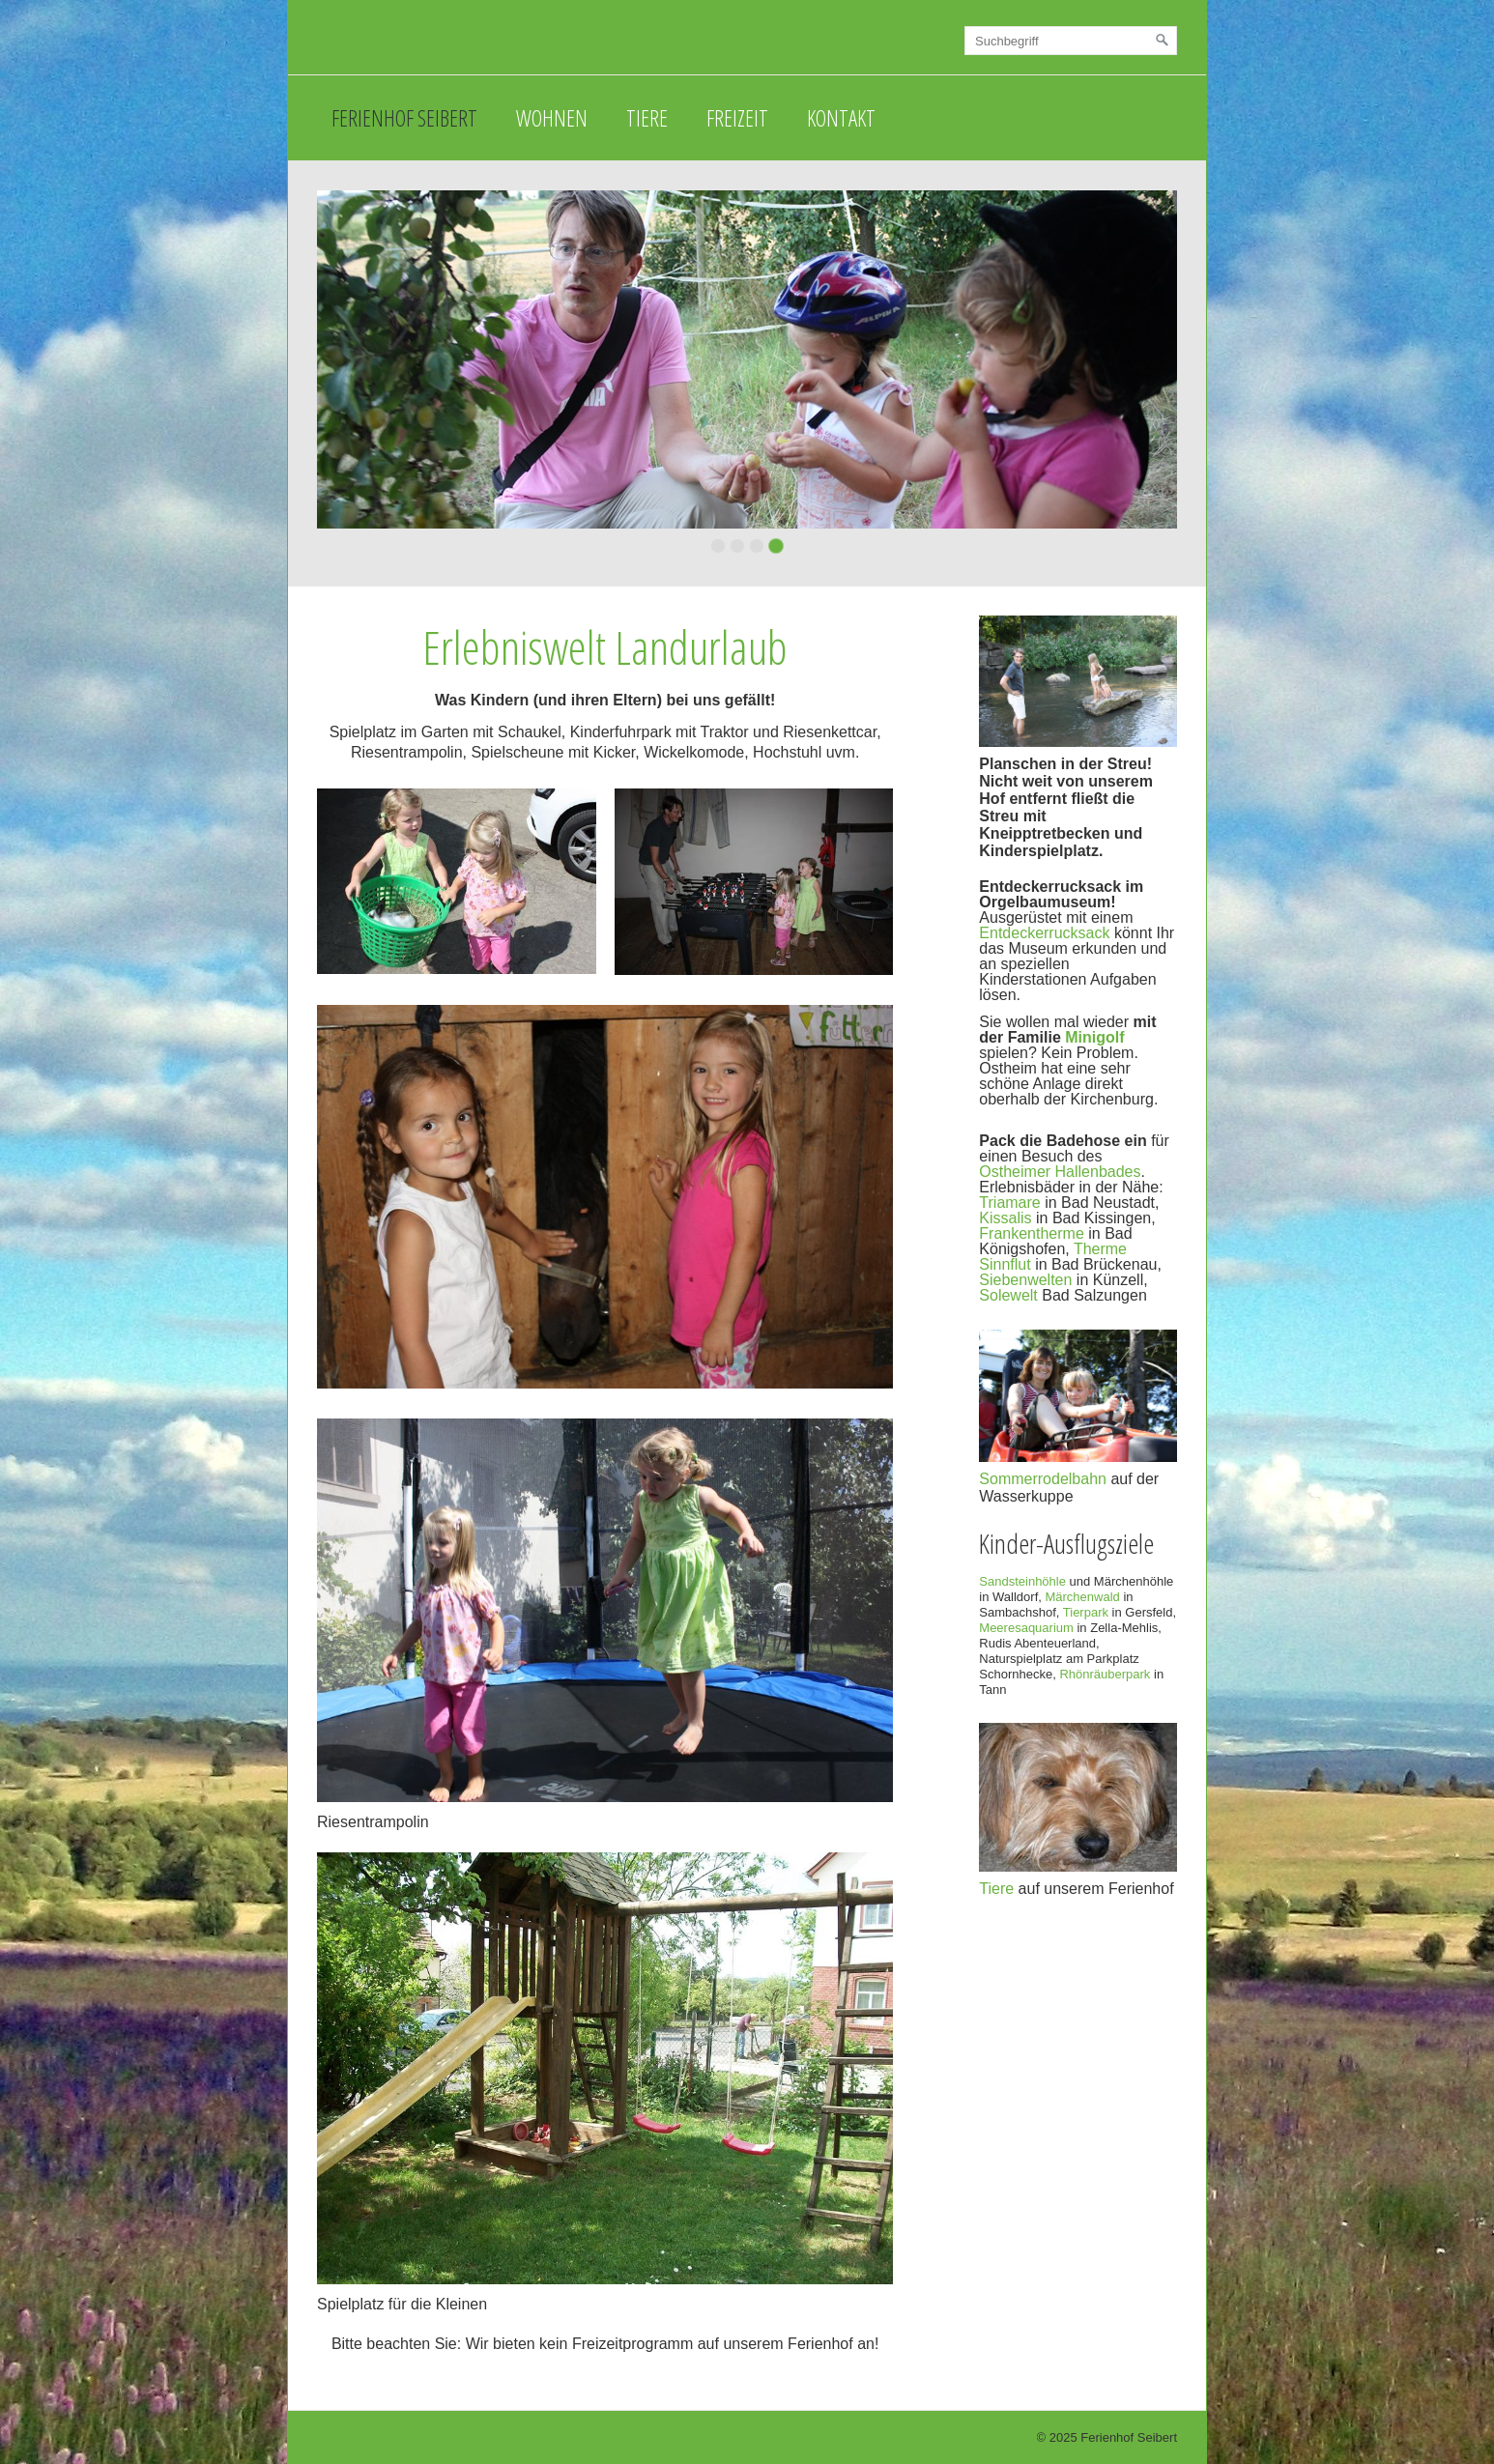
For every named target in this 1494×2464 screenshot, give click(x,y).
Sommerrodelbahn (1042, 1479)
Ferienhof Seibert (404, 117)
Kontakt (841, 117)
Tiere (647, 117)
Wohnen (552, 117)
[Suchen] (1162, 40)
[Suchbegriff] (1070, 40)
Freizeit (737, 117)
